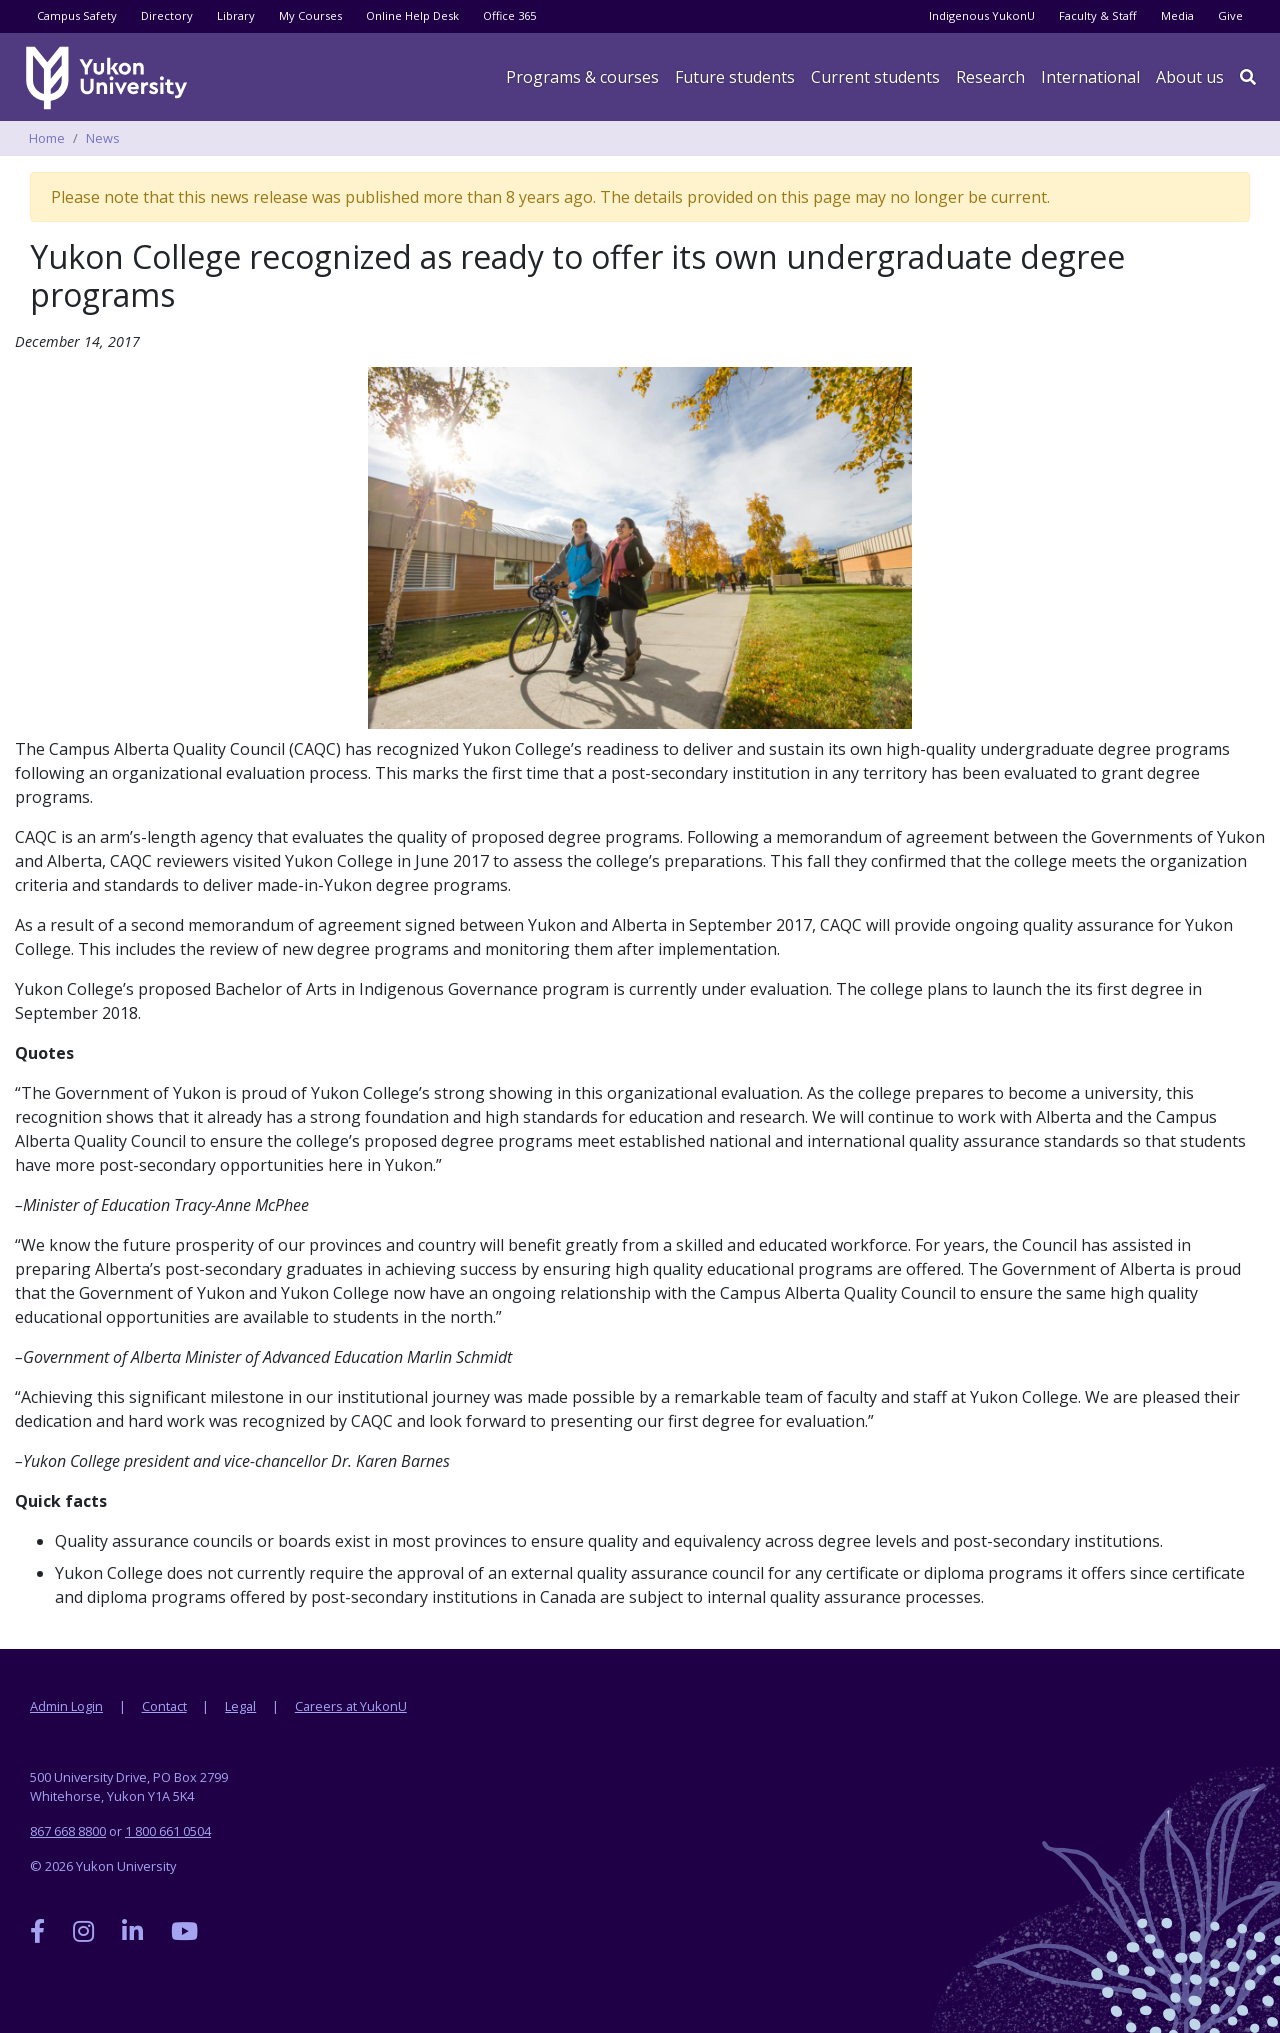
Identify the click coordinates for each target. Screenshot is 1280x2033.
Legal (240, 1706)
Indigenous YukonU (982, 15)
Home (47, 138)
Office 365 (509, 15)
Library (236, 15)
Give (1230, 15)
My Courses (310, 15)
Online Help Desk (412, 15)
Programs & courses (582, 77)
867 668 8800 (68, 1831)
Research (990, 77)
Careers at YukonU (351, 1706)
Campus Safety (77, 15)
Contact (164, 1706)
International (1090, 77)
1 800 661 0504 (168, 1831)
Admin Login (66, 1706)
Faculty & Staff (1098, 15)
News (103, 138)
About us (1190, 77)
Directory (167, 15)
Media (1177, 15)
